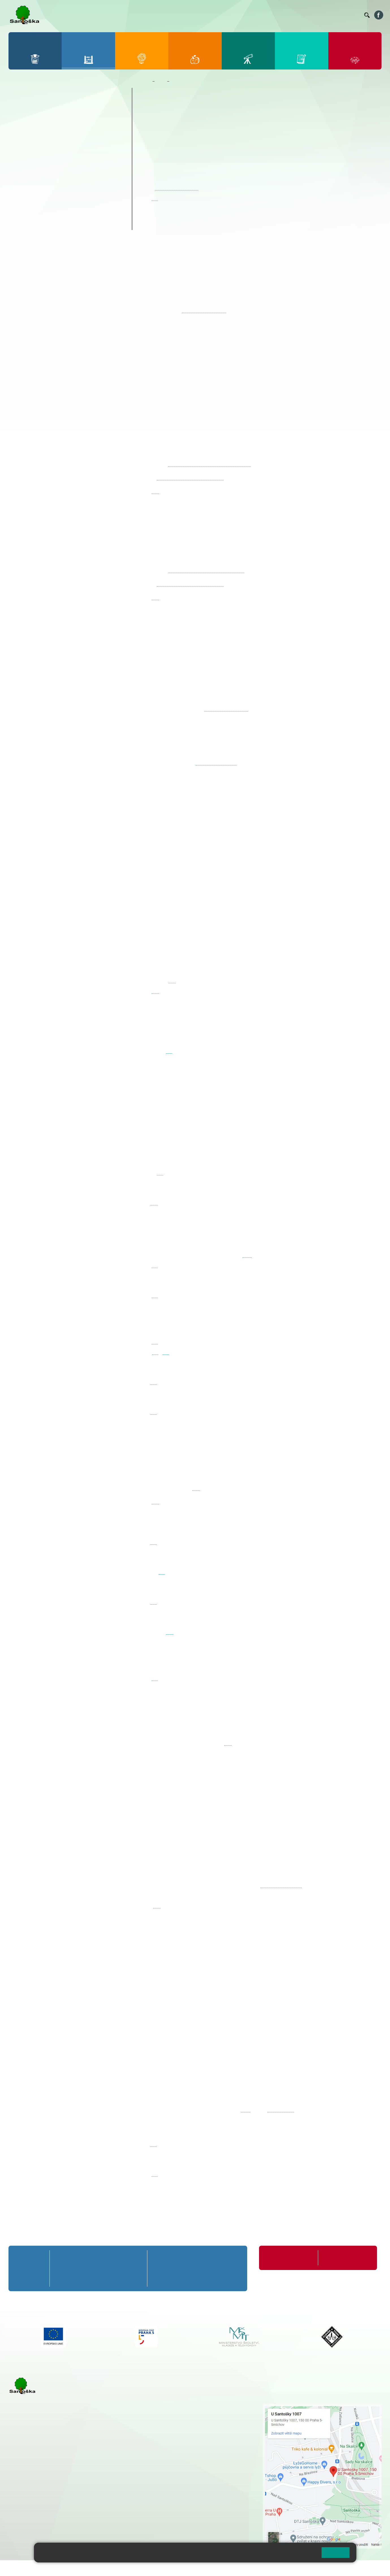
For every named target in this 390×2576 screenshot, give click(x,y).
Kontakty (352, 15)
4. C (86, 132)
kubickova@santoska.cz (176, 188)
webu (247, 1255)
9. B (86, 164)
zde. (172, 980)
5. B (108, 121)
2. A (42, 110)
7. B (42, 164)
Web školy (371, 2568)
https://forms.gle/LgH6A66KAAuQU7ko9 (209, 463)
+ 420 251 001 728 (178, 2412)
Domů (144, 81)
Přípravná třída (34, 93)
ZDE (245, 2109)
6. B (20, 164)
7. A (42, 153)
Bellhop (203, 15)
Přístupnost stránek (170, 2568)
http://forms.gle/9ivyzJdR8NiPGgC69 (206, 570)
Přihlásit (139, 2568)
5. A (108, 110)
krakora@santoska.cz (204, 310)
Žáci (161, 81)
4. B (86, 121)
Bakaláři (184, 15)
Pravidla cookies (293, 2554)
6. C (20, 175)
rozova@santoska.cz (39, 2509)
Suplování (282, 15)
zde (155, 198)
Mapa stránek (114, 2568)
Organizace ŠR (256, 15)
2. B (42, 121)
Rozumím (335, 2552)
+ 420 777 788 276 (67, 2503)
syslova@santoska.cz (226, 708)
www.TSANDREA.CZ (281, 1885)
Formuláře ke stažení (342, 2257)
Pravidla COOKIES (211, 2568)
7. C (42, 175)
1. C (20, 132)
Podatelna (305, 15)
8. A (64, 153)
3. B (64, 121)
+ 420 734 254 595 (207, 2436)
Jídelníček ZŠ (226, 15)
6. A (20, 153)
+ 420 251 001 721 (179, 2406)
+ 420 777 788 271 (67, 2475)
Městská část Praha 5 (27, 2526)
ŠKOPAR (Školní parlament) (50, 224)
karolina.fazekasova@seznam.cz (190, 477)
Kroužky (25, 191)
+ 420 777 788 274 (177, 2418)
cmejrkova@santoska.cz (42, 2481)
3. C (64, 132)
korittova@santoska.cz (216, 763)
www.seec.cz (281, 2109)
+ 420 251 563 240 (33, 2503)
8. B (64, 164)
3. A (64, 110)
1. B (20, 121)
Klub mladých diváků (41, 213)
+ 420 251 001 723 (33, 2475)
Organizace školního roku (289, 2257)
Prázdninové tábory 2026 (47, 202)
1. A (20, 110)
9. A (86, 153)
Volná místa (328, 15)
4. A (86, 110)
